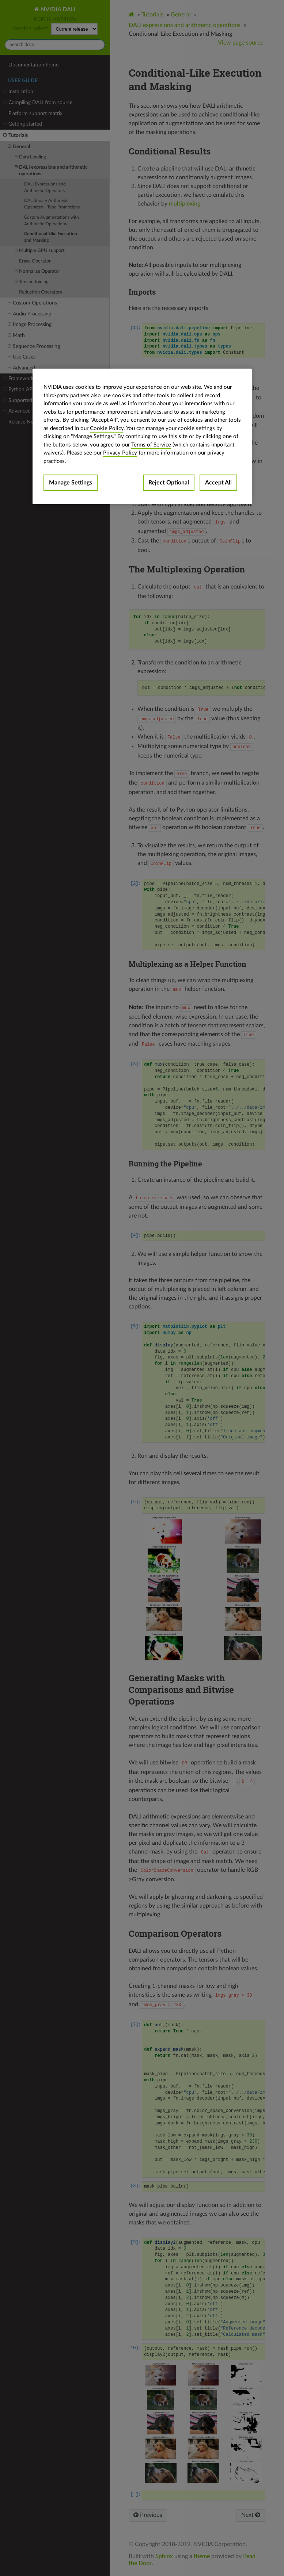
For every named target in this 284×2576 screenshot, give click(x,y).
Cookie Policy (107, 428)
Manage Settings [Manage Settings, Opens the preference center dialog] (70, 483)
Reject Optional (168, 483)
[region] (142, 436)
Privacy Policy (120, 453)
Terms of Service (151, 445)
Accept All (218, 483)
